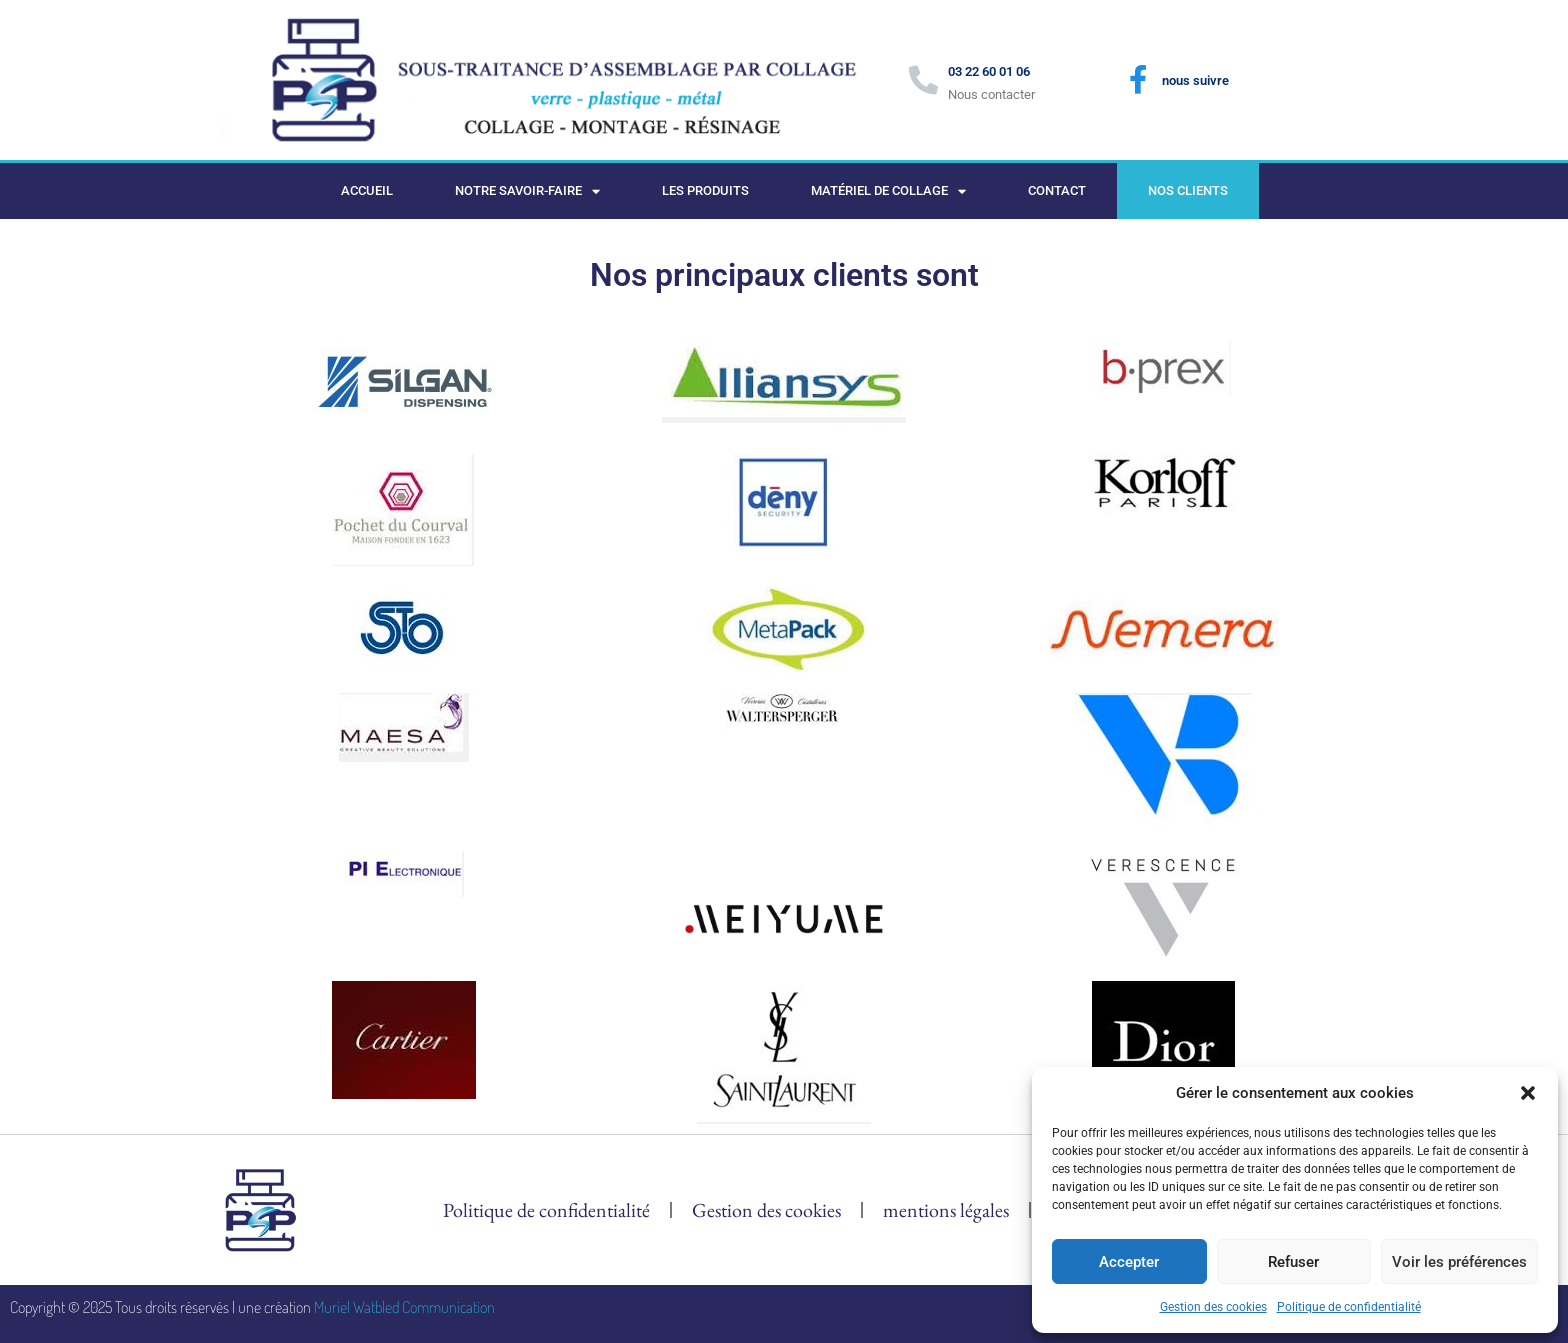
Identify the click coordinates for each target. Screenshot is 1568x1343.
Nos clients (1188, 190)
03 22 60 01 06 (989, 71)
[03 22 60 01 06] (923, 80)
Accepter (1129, 1262)
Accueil (367, 190)
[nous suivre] (1137, 79)
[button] (1528, 1093)
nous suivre (1195, 80)
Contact (1057, 190)
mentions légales (946, 1210)
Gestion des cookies (1213, 1307)
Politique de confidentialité (1349, 1307)
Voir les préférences (1459, 1262)
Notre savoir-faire (527, 191)
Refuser (1293, 1262)
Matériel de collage (888, 191)
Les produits (705, 190)
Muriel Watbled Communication (404, 1307)
